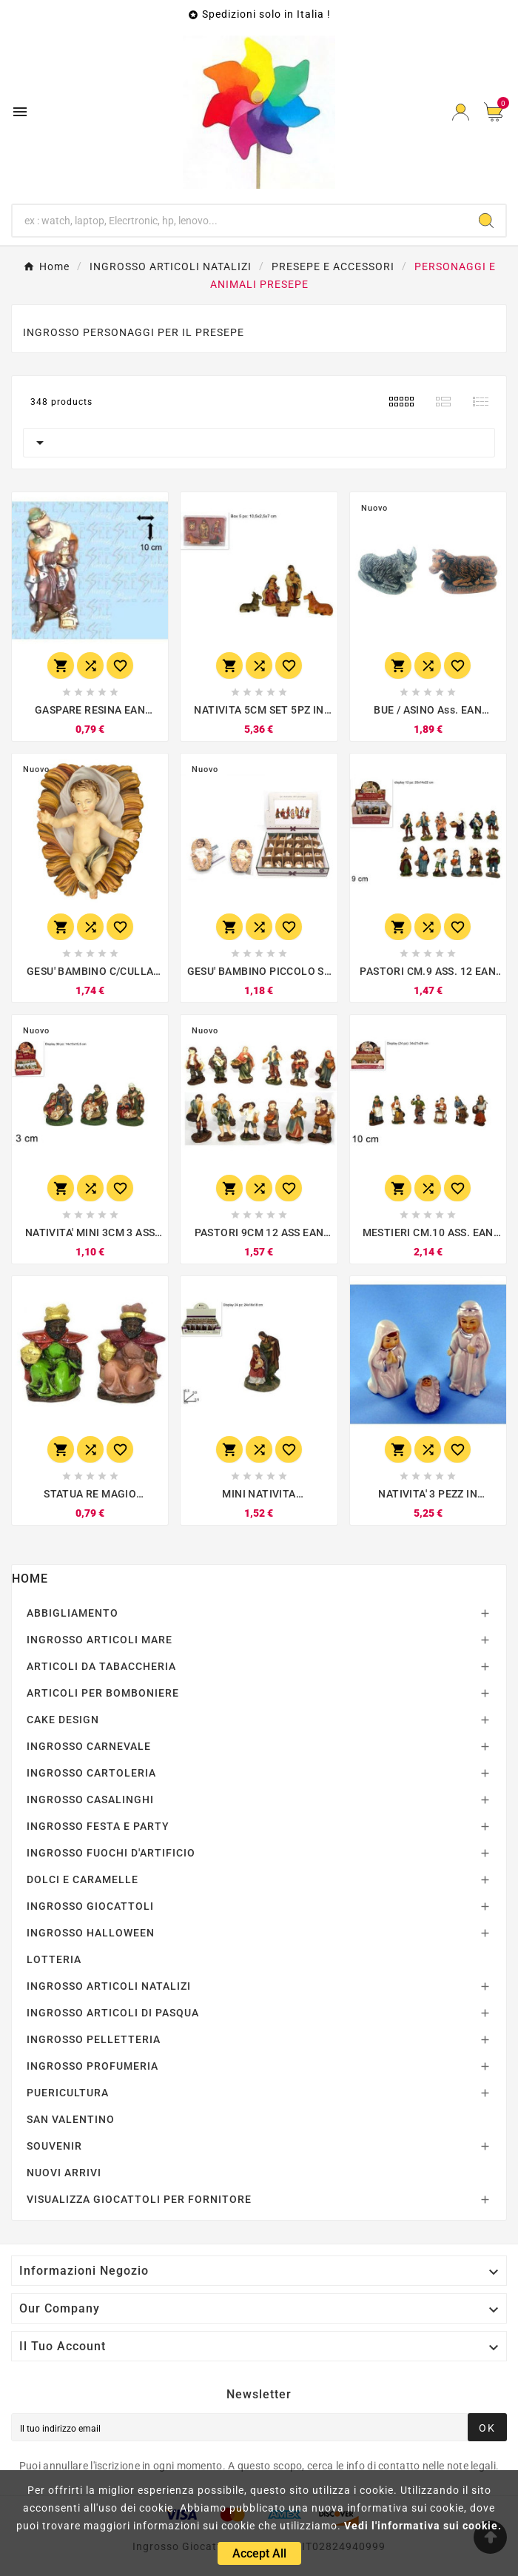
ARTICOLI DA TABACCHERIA (101, 1666)
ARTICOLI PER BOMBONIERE (103, 1693)
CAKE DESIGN (63, 1719)
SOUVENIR (54, 2146)
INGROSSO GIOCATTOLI (90, 1906)
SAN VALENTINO (71, 2119)
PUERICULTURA (68, 2093)
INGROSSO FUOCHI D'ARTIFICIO (111, 1853)
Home (30, 1579)
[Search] (486, 220)
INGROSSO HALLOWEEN (91, 1933)
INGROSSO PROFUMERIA (92, 2066)
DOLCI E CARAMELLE (82, 1879)
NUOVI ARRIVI (64, 2172)
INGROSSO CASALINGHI (90, 1799)
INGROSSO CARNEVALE (89, 1746)
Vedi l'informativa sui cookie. (423, 2526)
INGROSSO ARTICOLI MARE (99, 1640)
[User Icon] (460, 112)
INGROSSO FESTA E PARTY (98, 1826)
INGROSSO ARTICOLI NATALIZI (109, 1986)
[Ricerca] (240, 220)
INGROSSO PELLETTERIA (94, 2039)
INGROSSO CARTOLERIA (91, 1773)
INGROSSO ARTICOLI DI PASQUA (113, 2013)
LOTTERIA (54, 1959)
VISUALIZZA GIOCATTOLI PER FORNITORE (139, 2199)
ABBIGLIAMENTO (72, 1613)
